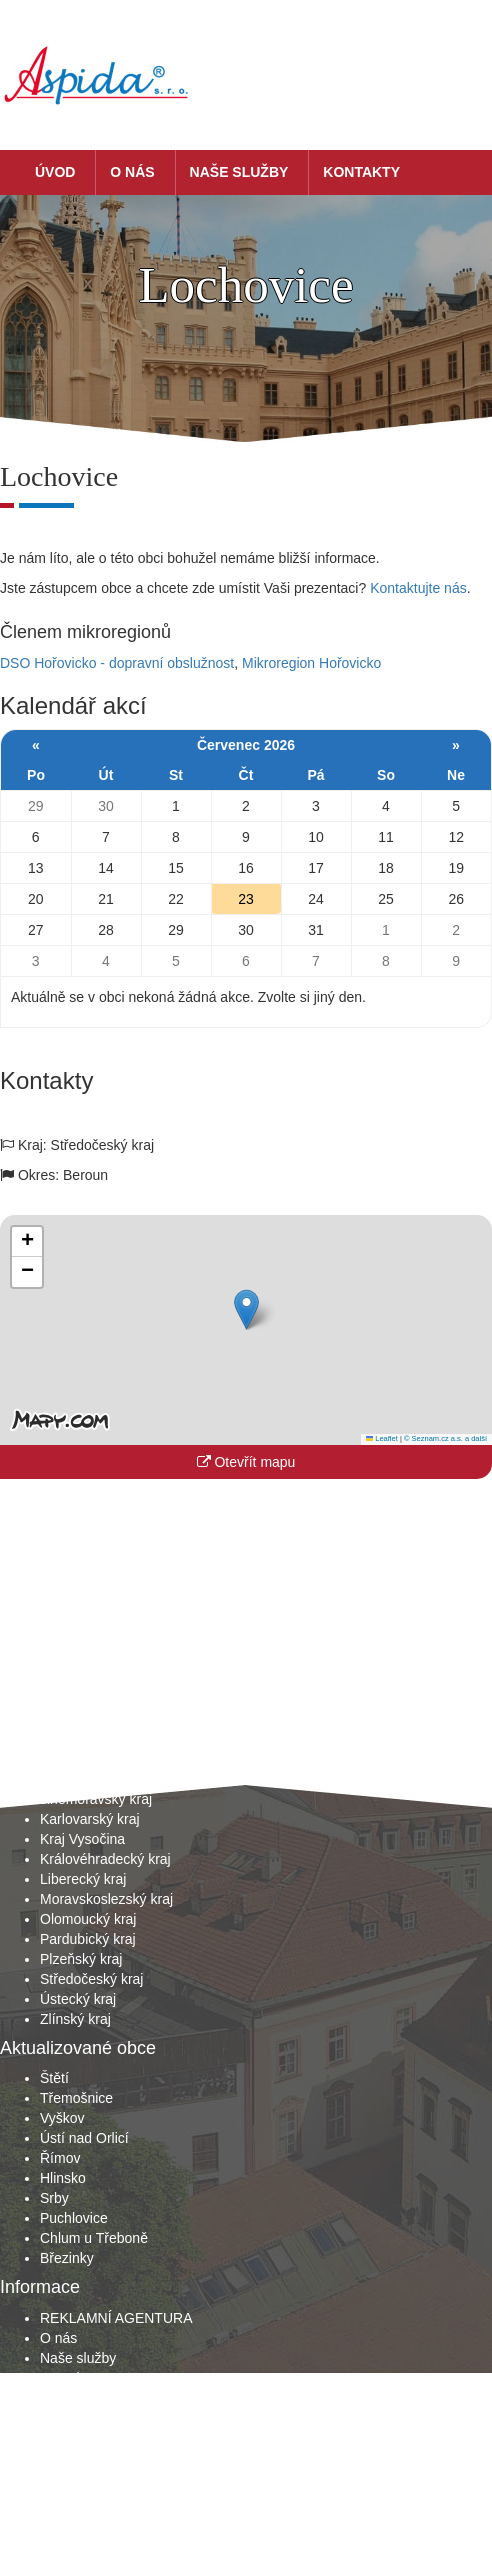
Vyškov (62, 2118)
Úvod (55, 172)
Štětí (54, 2078)
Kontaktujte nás (418, 588)
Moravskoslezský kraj (106, 1899)
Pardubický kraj (88, 1939)
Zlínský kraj (75, 2019)
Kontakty (361, 172)
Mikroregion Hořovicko (311, 663)
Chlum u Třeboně (94, 2238)
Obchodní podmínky (102, 2398)
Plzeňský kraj (81, 1959)
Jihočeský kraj (84, 1779)
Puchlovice (74, 2218)
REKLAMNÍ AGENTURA (116, 2318)
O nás (132, 172)
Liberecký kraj (83, 1879)
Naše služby (239, 172)
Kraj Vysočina (82, 1839)
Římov (60, 2158)
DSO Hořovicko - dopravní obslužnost (117, 663)
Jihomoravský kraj (96, 1799)
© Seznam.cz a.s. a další (445, 1438)
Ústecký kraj (78, 1999)
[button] (246, 1309)
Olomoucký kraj (88, 1919)
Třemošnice (76, 2098)
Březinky (67, 2258)
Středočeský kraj (91, 1979)
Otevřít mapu (246, 1462)
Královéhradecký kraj (105, 1859)
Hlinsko (63, 2178)
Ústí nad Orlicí (84, 2138)
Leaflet (382, 1438)
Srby (54, 2198)
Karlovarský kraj (90, 1819)
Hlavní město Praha (101, 1759)
